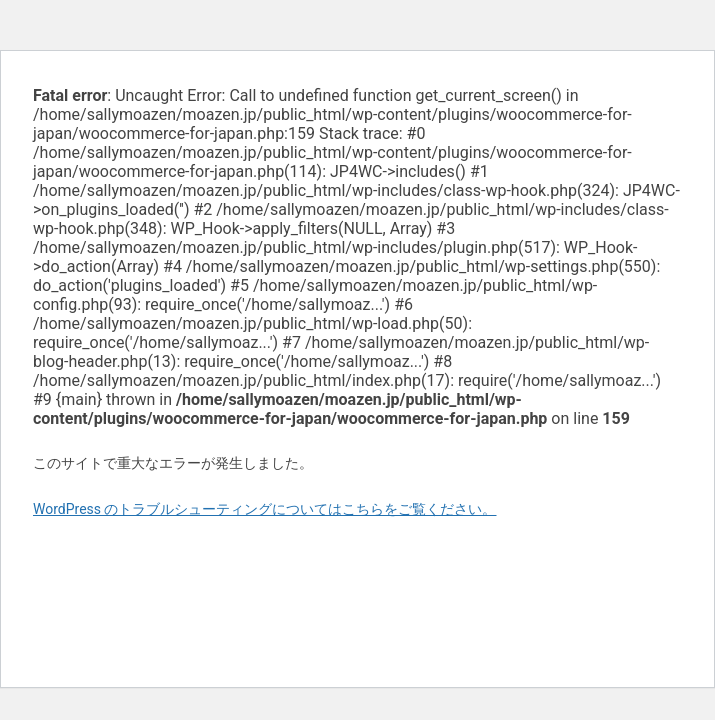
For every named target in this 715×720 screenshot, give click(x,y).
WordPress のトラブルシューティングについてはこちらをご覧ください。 (265, 509)
